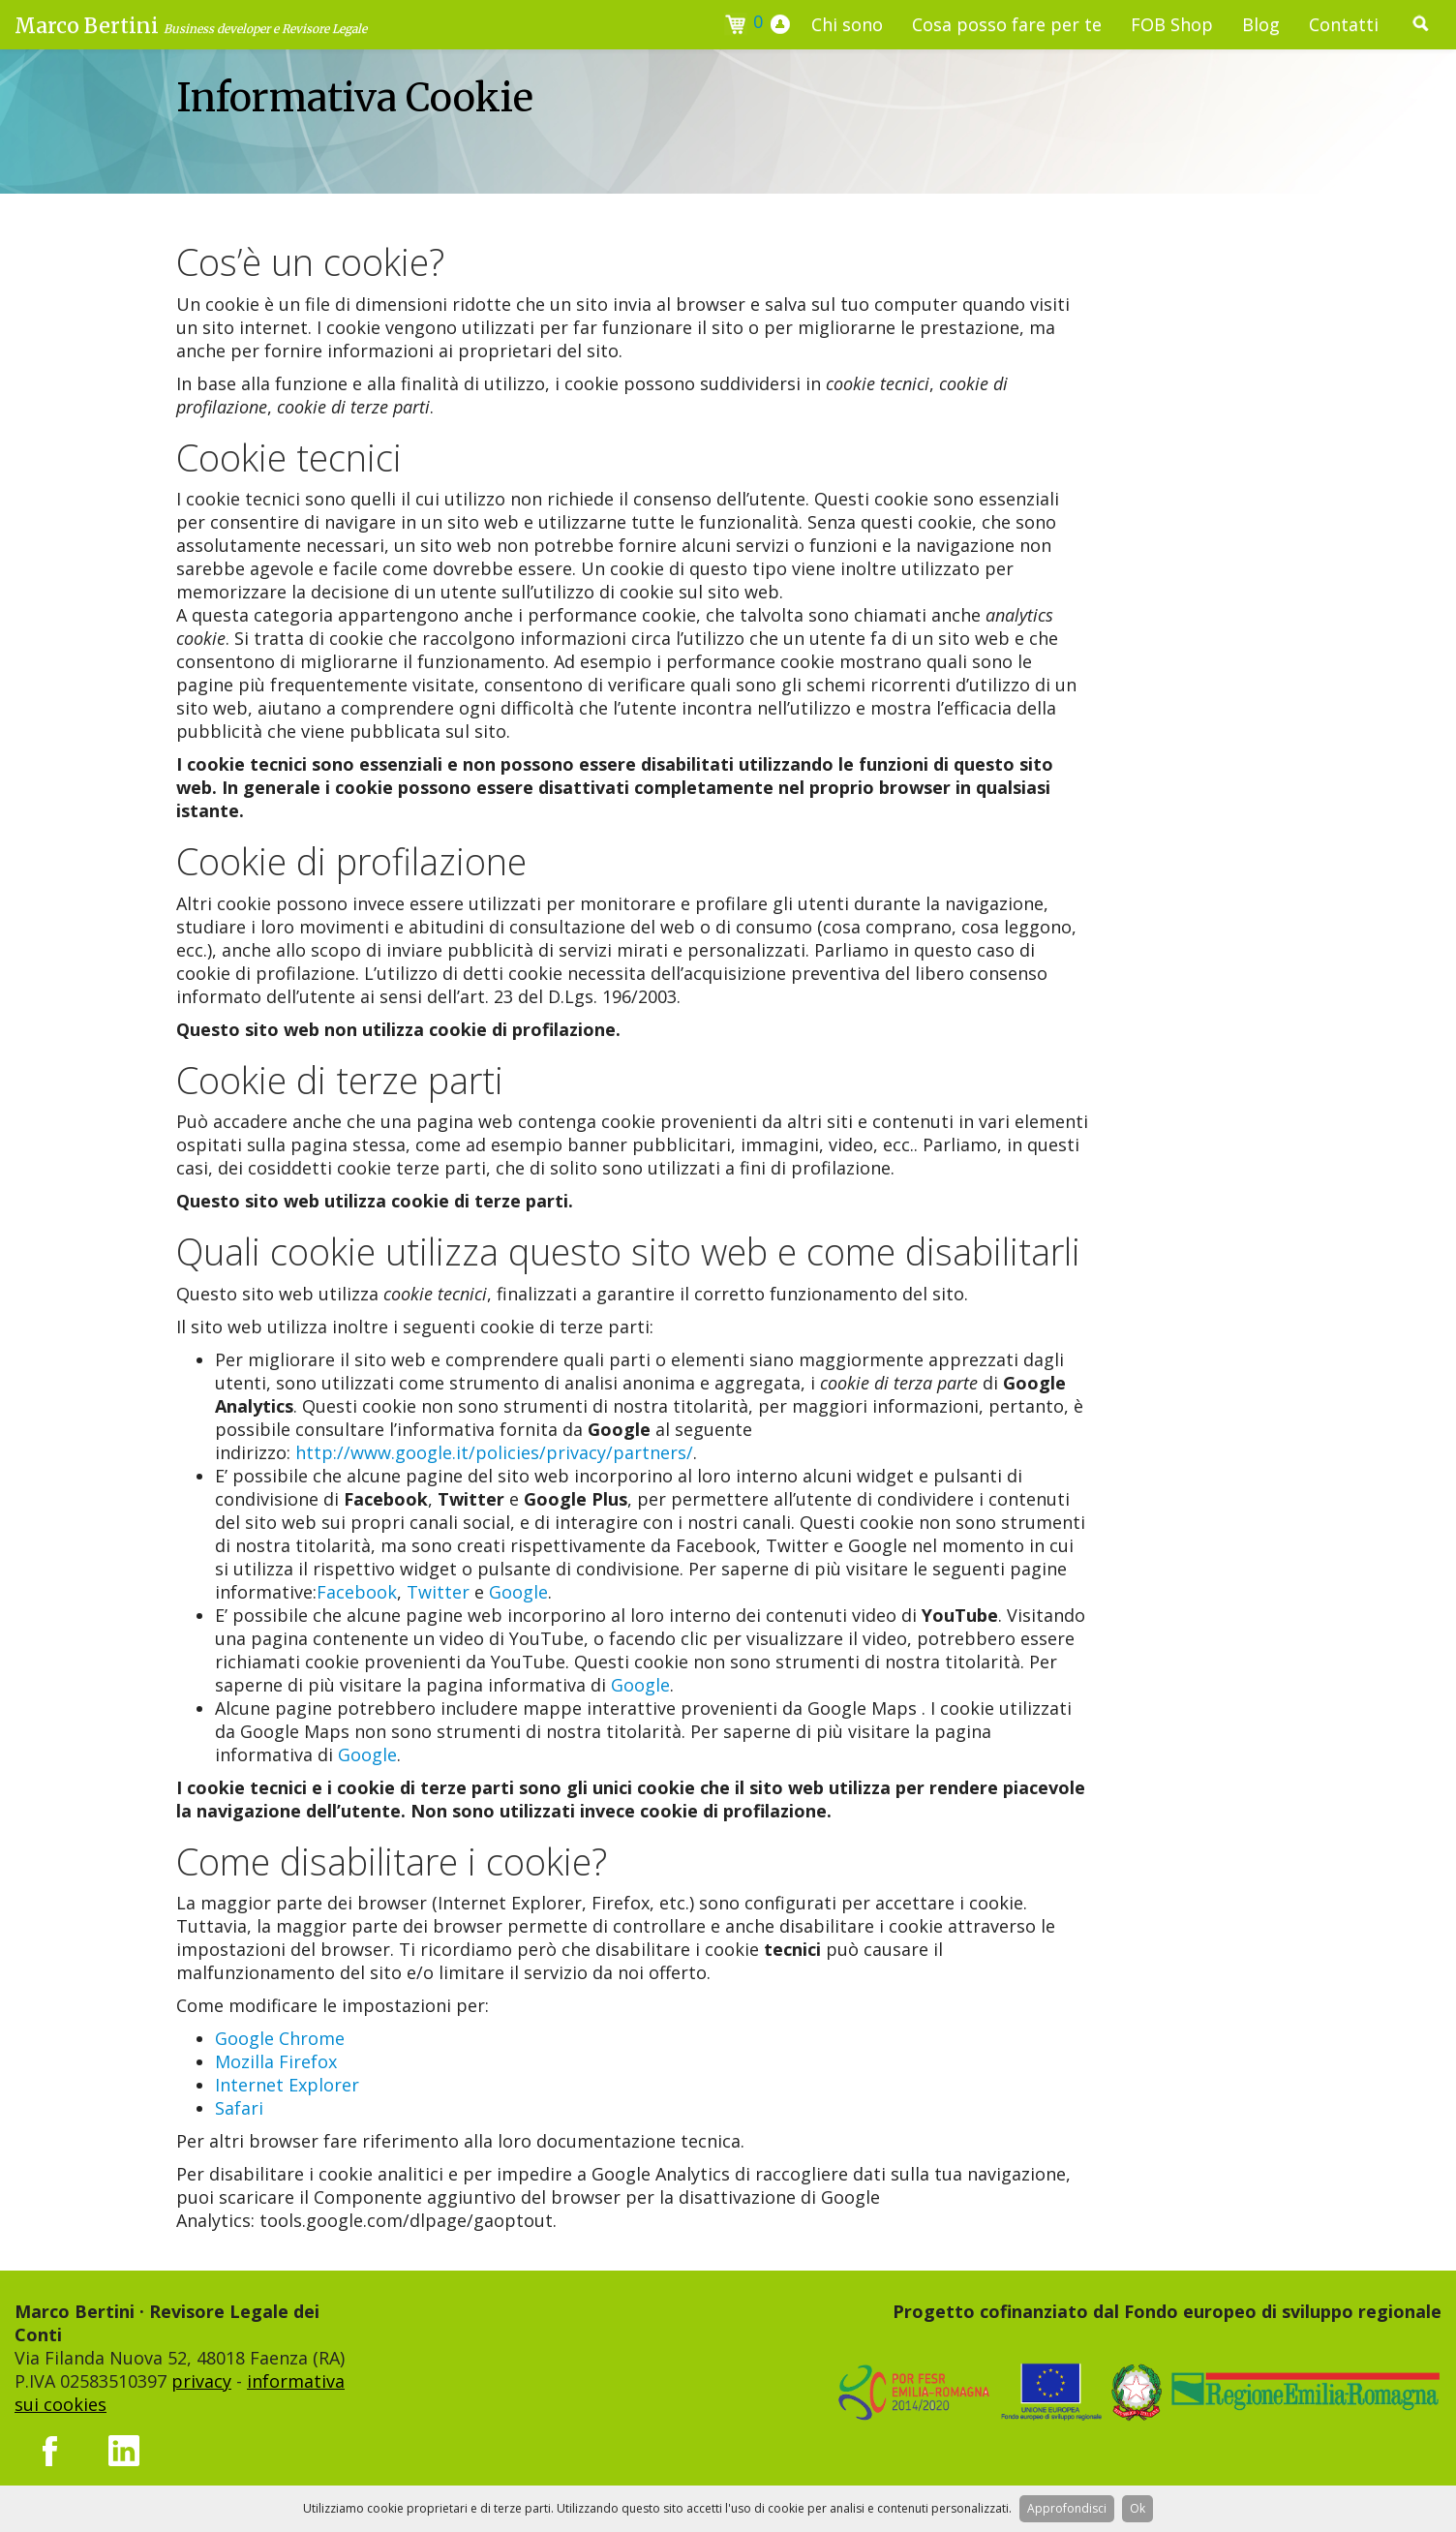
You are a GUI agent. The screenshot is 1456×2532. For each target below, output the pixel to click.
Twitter (438, 1591)
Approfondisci (1067, 2508)
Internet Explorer (287, 2084)
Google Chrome (280, 2038)
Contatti (1344, 24)
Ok (1137, 2508)
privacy (201, 2381)
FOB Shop (1172, 24)
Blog (1261, 24)
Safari (239, 2108)
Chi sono (847, 24)
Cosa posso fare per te (1007, 24)
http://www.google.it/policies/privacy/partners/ (494, 1452)
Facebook (357, 1591)
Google (518, 1591)
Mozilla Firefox (276, 2061)
